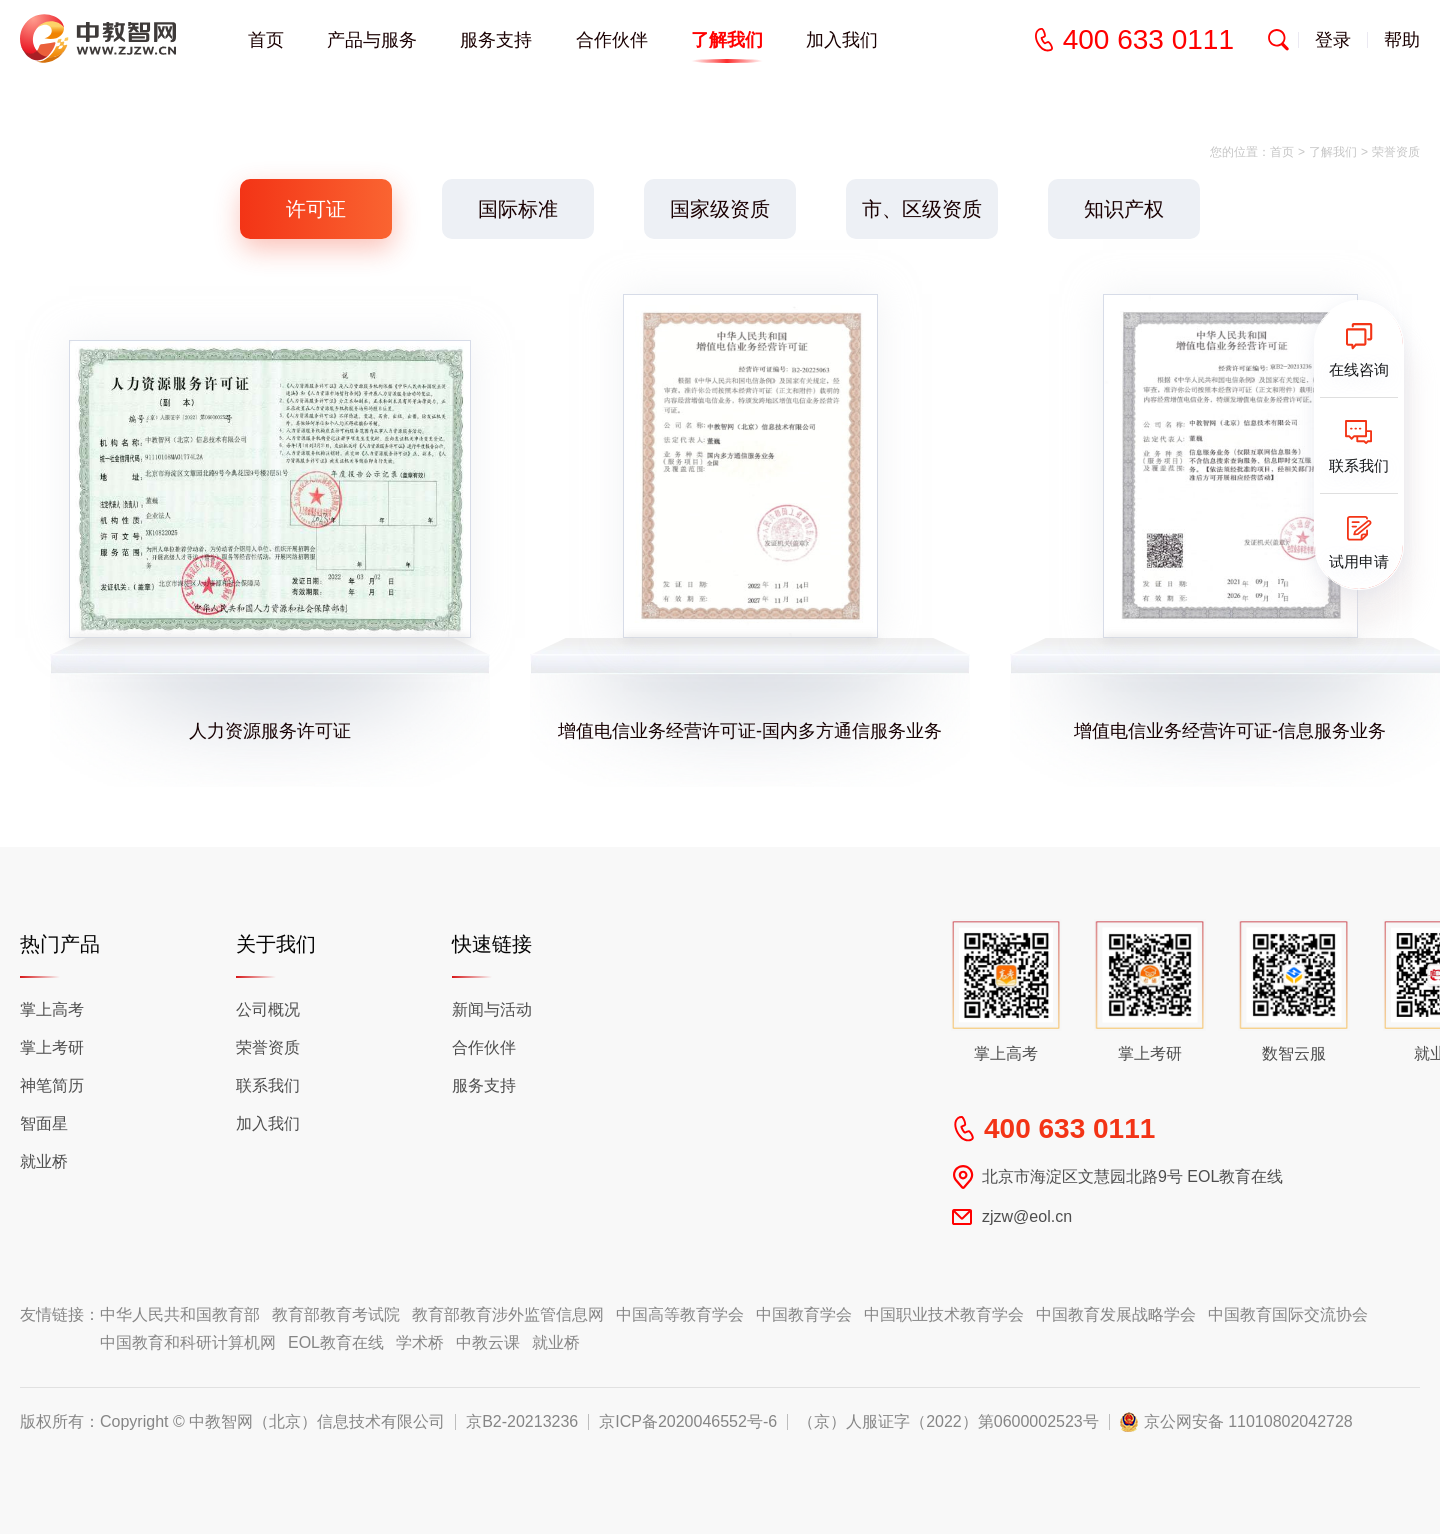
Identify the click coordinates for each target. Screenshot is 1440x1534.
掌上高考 (52, 1009)
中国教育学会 (804, 1314)
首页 (266, 40)
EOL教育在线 (336, 1342)
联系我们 (268, 1085)
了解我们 (1333, 152)
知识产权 (1124, 209)
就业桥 (44, 1161)
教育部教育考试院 (336, 1314)
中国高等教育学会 (680, 1314)
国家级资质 (720, 209)
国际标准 (518, 209)
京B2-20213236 (522, 1422)
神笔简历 (52, 1085)
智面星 (44, 1123)
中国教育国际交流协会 (1288, 1314)
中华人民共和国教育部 (180, 1314)
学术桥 (420, 1342)
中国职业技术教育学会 (944, 1314)
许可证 (316, 209)
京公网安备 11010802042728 (1248, 1422)
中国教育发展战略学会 (1116, 1314)
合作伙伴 (484, 1047)
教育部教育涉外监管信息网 (508, 1314)
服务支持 (496, 40)
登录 (1333, 40)
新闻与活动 (492, 1009)
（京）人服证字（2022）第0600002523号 (948, 1422)
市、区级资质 (922, 209)
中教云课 (488, 1342)
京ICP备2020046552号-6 (688, 1422)
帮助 (1402, 40)
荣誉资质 (268, 1047)
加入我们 (842, 40)
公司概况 (268, 1009)
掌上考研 (52, 1047)
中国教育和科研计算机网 (188, 1342)
